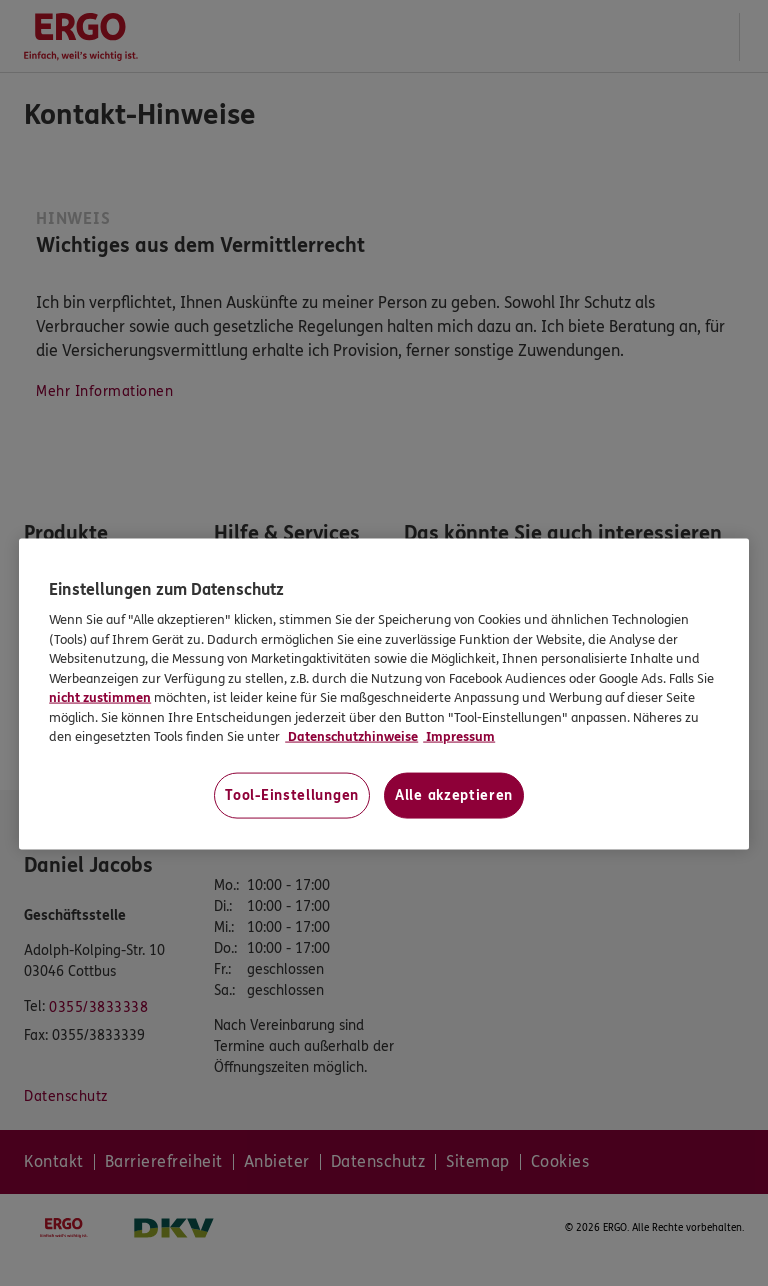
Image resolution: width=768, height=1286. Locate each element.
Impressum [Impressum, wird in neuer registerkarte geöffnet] (459, 737)
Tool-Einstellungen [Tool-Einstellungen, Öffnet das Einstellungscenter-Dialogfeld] (292, 794)
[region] (384, 693)
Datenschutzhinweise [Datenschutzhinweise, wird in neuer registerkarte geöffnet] (351, 737)
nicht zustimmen (100, 698)
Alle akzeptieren (454, 794)
